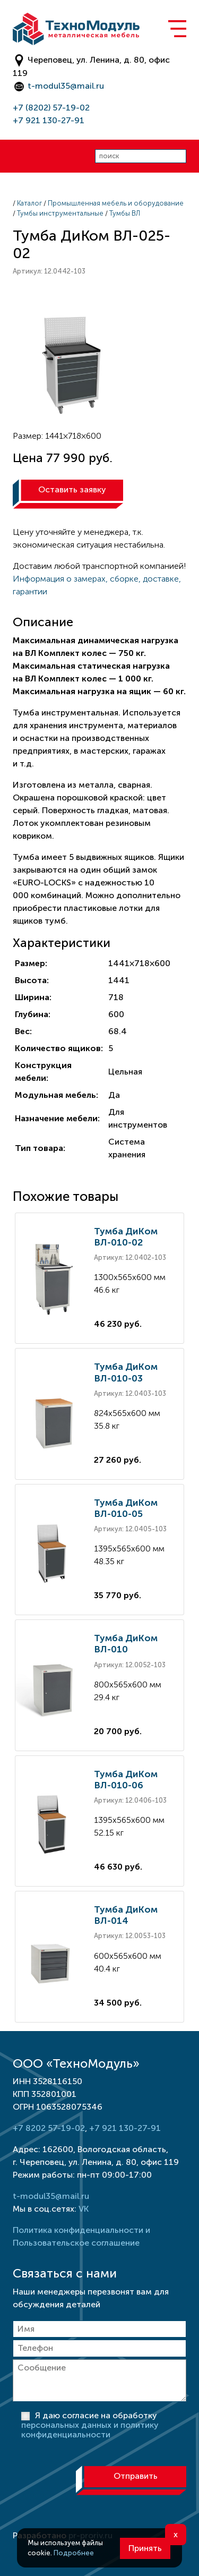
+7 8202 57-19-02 (49, 2128)
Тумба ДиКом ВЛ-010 (126, 1643)
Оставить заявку (72, 489)
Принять (145, 2548)
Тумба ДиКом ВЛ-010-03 (126, 1372)
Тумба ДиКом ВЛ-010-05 (126, 1508)
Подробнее (74, 2553)
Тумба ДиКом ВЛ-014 (126, 1915)
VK (84, 2209)
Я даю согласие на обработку (90, 2424)
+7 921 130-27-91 (48, 120)
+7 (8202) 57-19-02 (51, 108)
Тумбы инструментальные (60, 213)
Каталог (29, 203)
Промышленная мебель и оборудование (116, 203)
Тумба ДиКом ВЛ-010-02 (126, 1236)
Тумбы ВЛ (124, 213)
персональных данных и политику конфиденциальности (90, 2429)
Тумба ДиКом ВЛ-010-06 (126, 1779)
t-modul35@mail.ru (66, 86)
